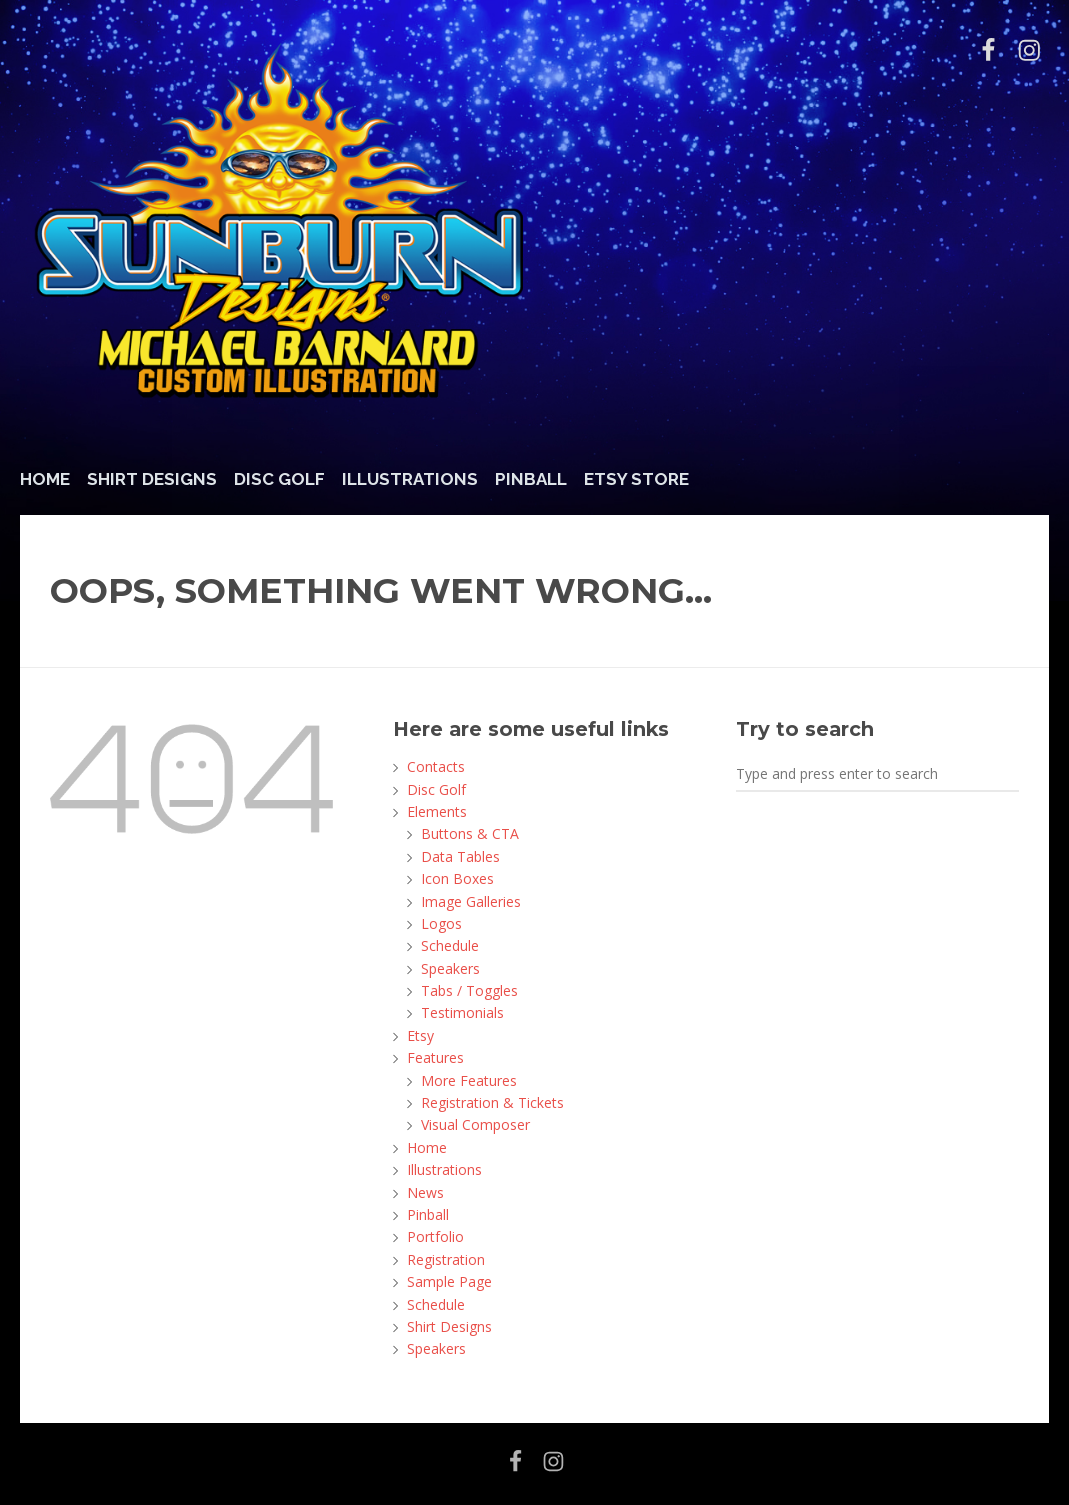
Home (45, 479)
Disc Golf (279, 479)
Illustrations (410, 479)
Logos (441, 923)
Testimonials (462, 1012)
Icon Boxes (457, 878)
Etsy (420, 1035)
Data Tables (460, 856)
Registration (446, 1259)
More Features (469, 1080)
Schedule (450, 945)
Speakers (450, 968)
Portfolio (435, 1236)
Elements (437, 811)
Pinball (531, 479)
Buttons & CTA (470, 833)
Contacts (436, 766)
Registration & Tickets (492, 1102)
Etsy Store (636, 479)
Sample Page (449, 1281)
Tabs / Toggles (469, 990)
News (425, 1192)
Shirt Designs (152, 479)
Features (435, 1057)
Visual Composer (475, 1124)
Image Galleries (471, 901)
